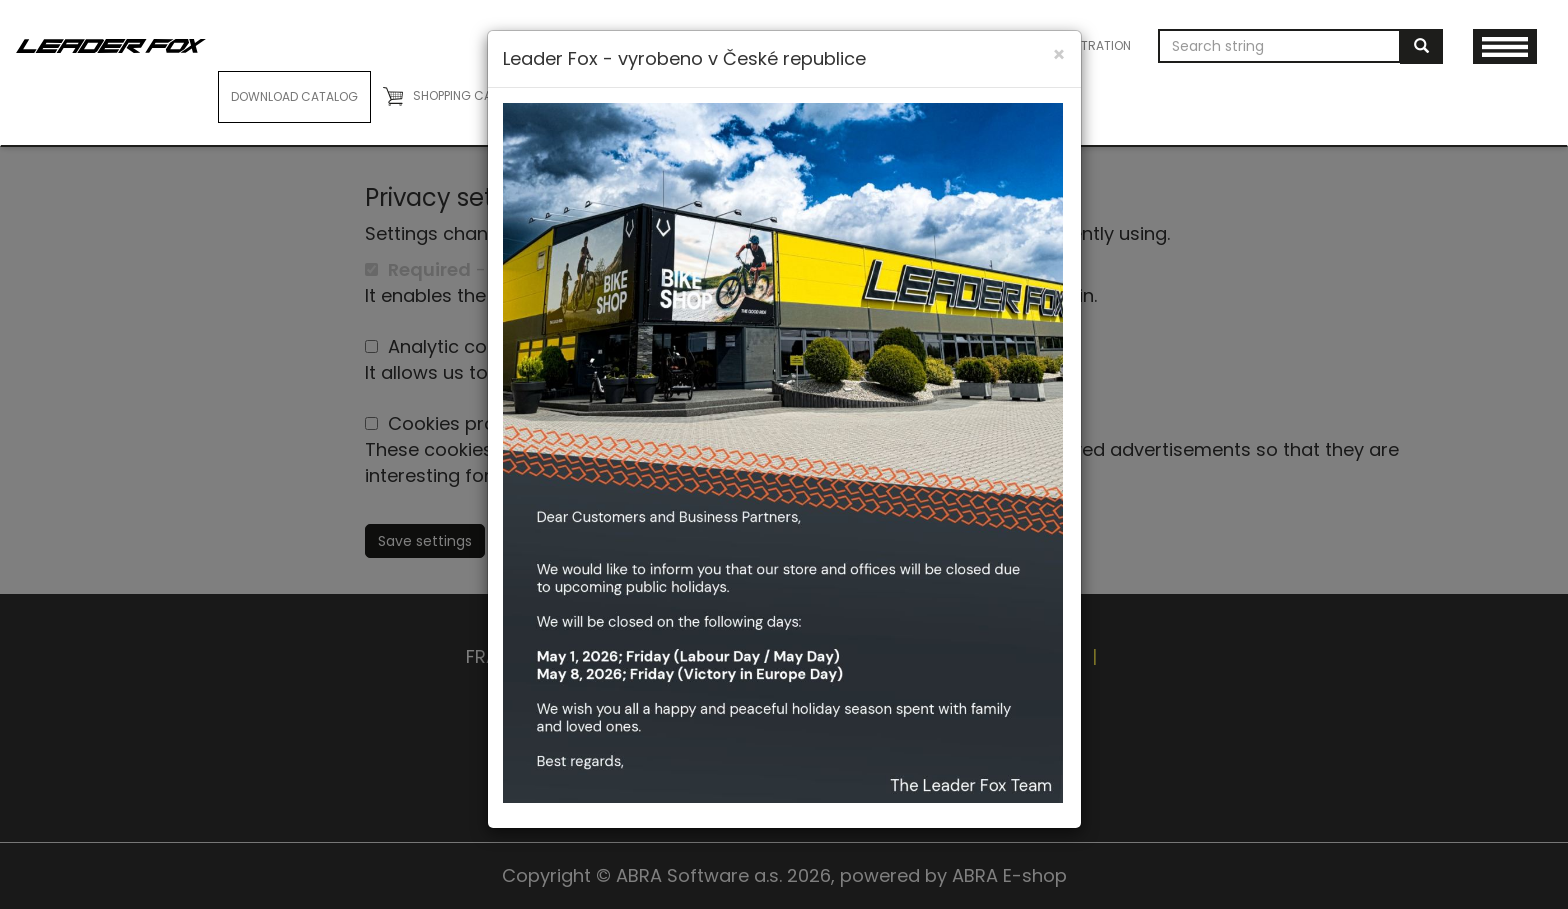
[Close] (1059, 54)
